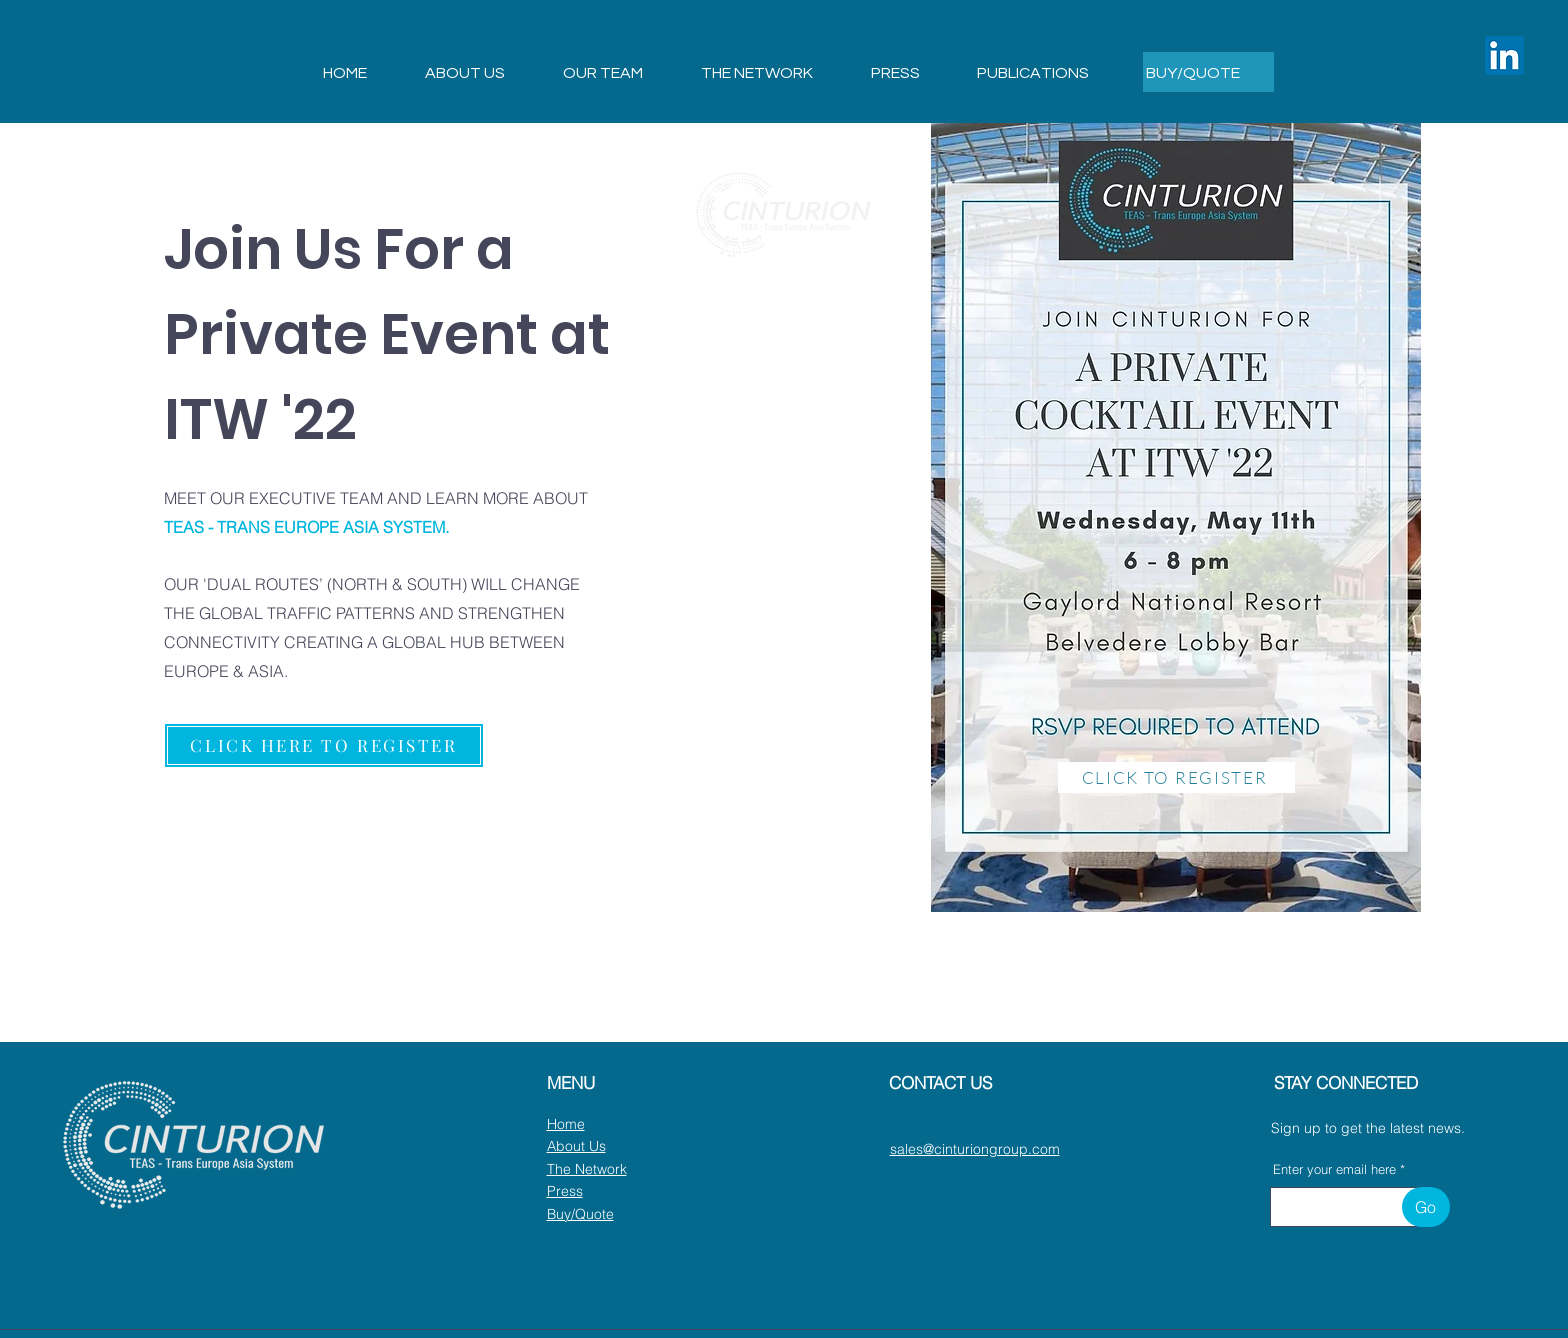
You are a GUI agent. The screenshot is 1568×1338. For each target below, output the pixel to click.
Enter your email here (1334, 1169)
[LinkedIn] (1504, 55)
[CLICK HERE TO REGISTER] (324, 745)
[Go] (1426, 1207)
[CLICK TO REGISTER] (1176, 777)
